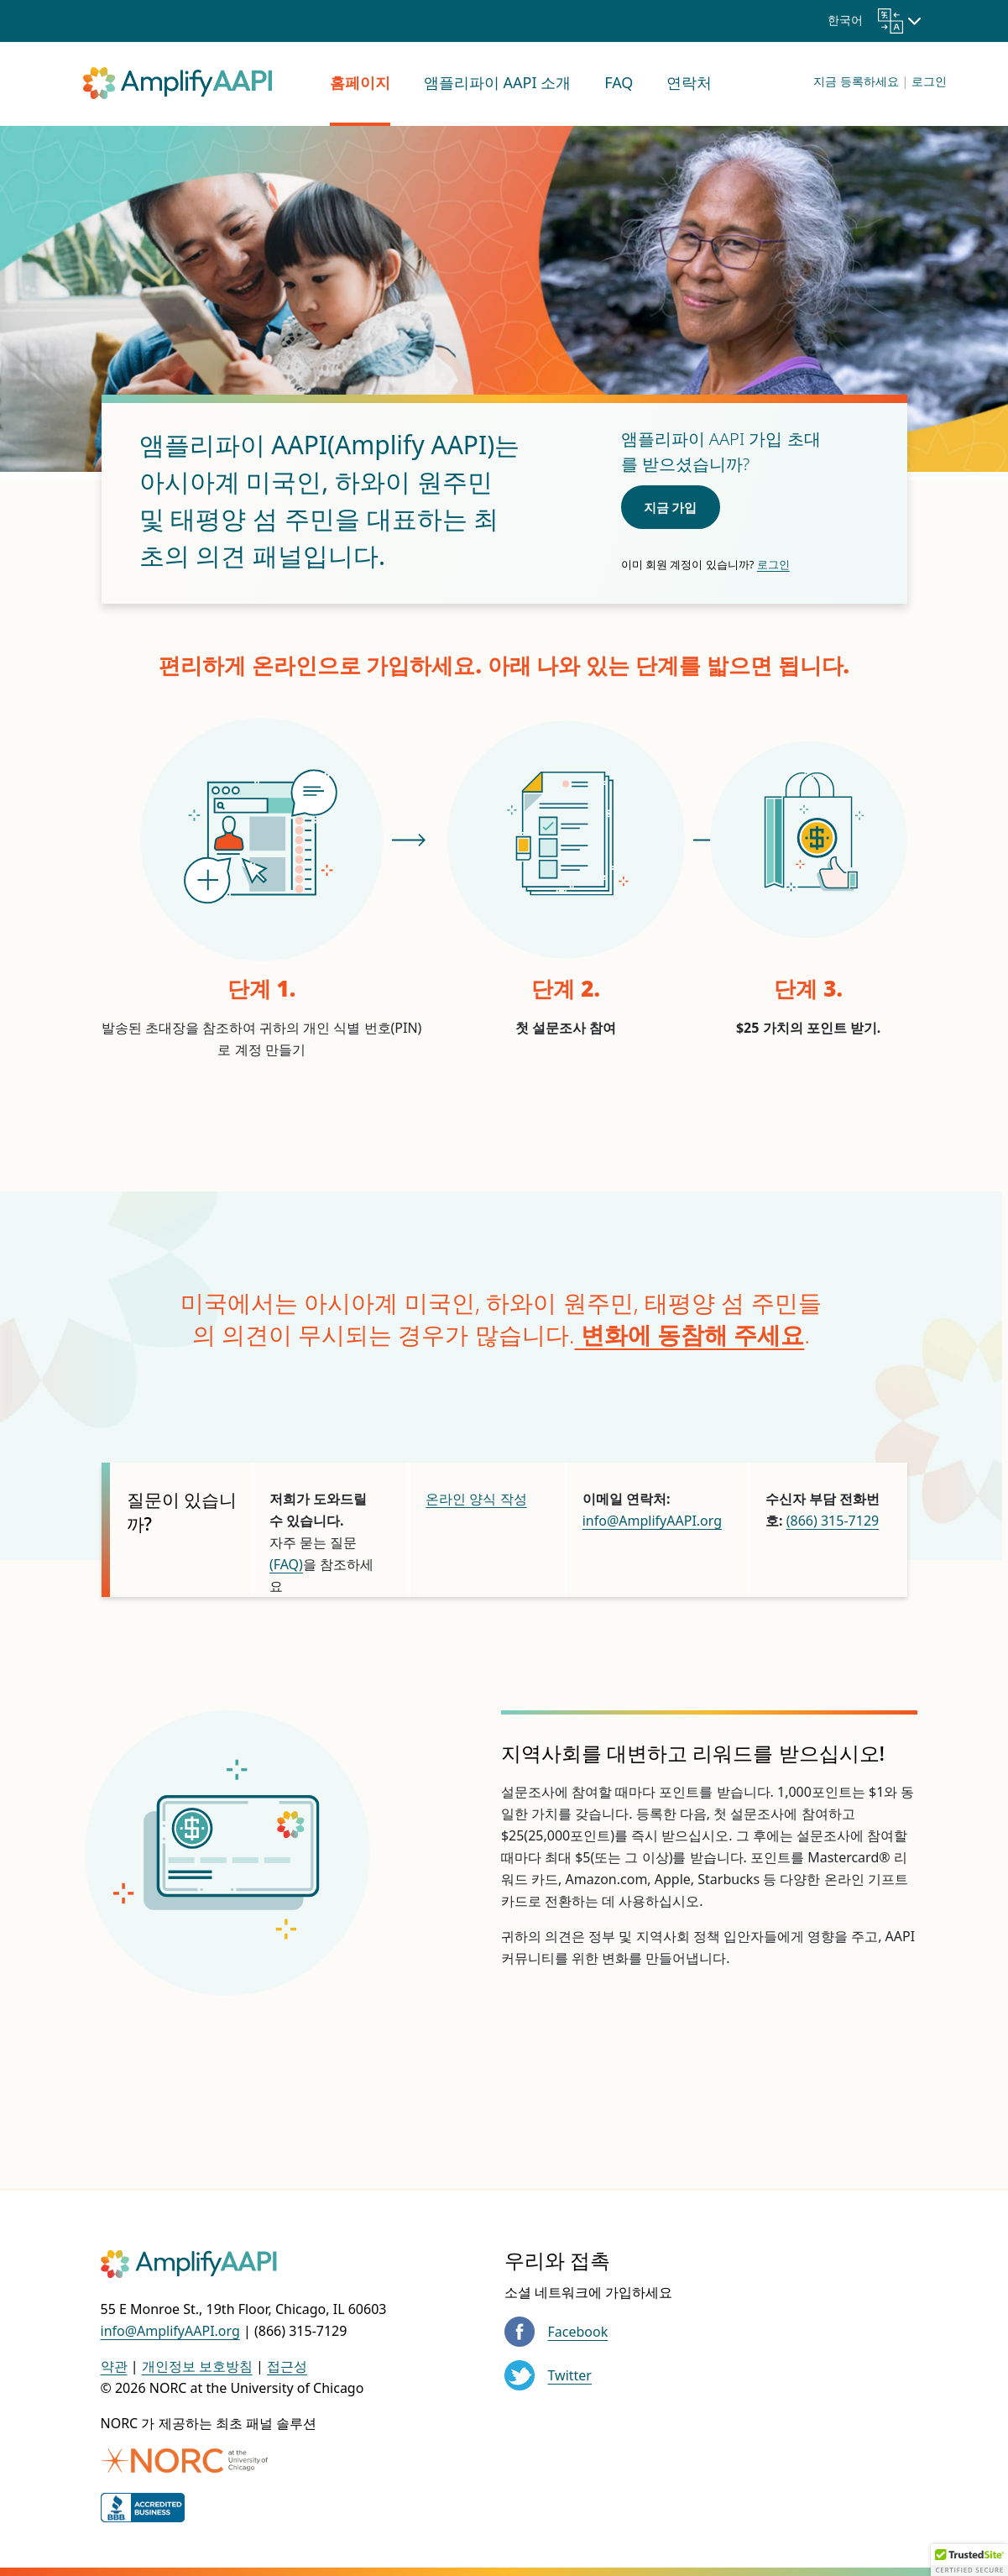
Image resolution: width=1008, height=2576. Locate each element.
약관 (114, 2366)
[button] (969, 2560)
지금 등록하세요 (856, 81)
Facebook (578, 2331)
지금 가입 (670, 507)
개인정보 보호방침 (197, 2366)
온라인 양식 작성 (476, 1499)
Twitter (570, 2375)
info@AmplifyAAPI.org (652, 1520)
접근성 (287, 2366)
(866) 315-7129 (832, 1520)
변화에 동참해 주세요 (690, 1334)
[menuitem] (360, 84)
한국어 (865, 20)
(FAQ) (286, 1564)
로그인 (929, 81)
